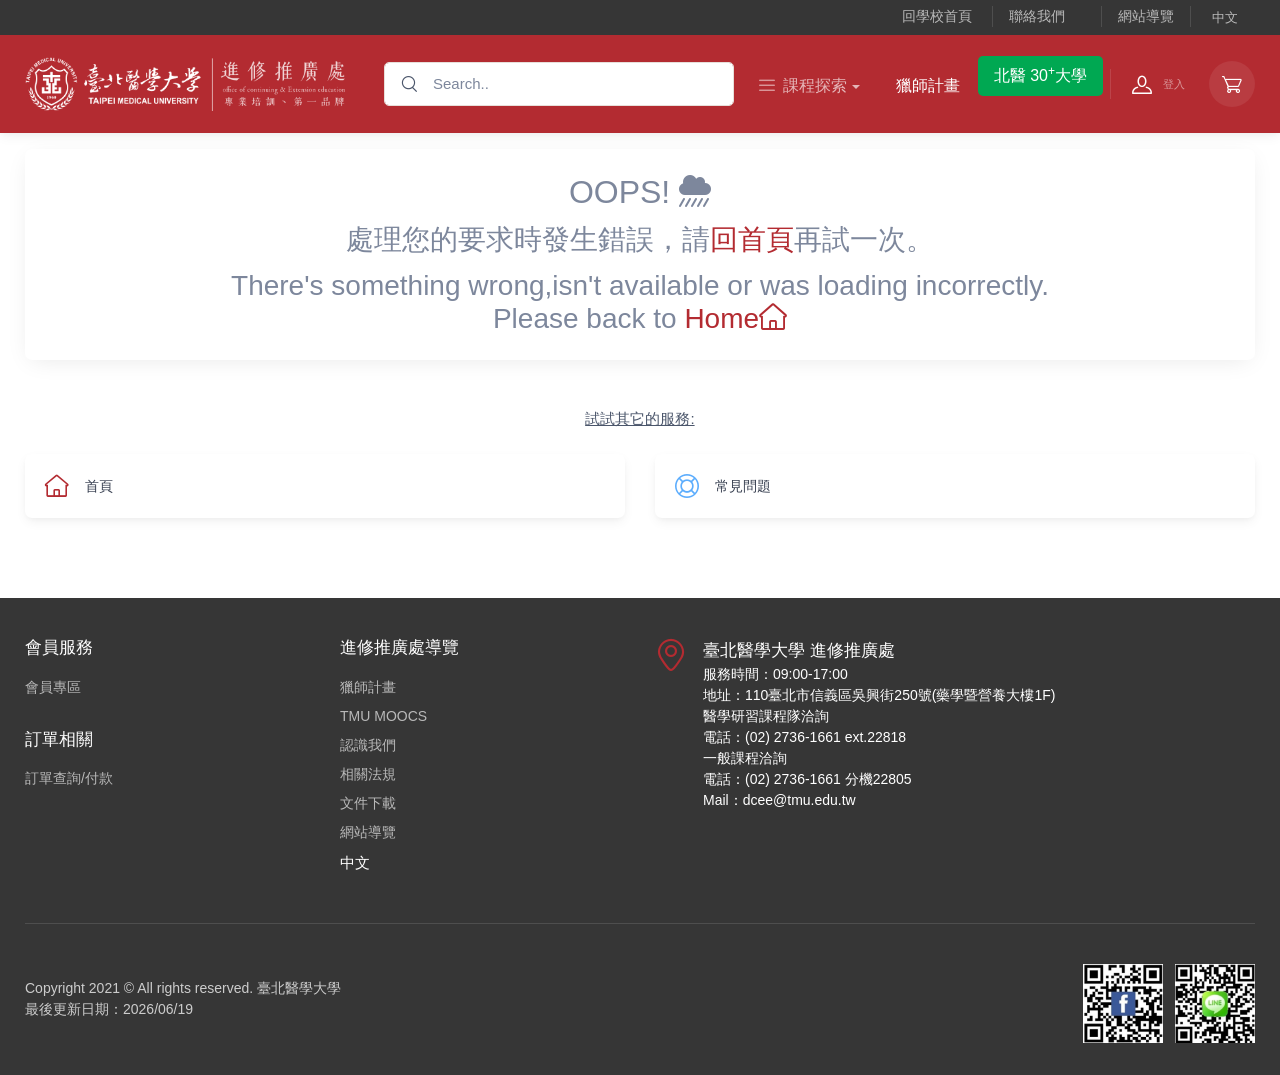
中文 (1225, 17)
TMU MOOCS (383, 716)
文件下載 (368, 803)
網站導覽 (1146, 16)
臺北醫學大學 (299, 988)
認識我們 (368, 745)
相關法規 (368, 774)
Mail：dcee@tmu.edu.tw (779, 800)
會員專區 (53, 687)
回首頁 (752, 239)
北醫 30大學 (1040, 74)
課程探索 (803, 85)
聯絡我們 (1037, 16)
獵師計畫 (928, 85)
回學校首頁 (937, 16)
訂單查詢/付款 (69, 778)
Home (735, 318)
